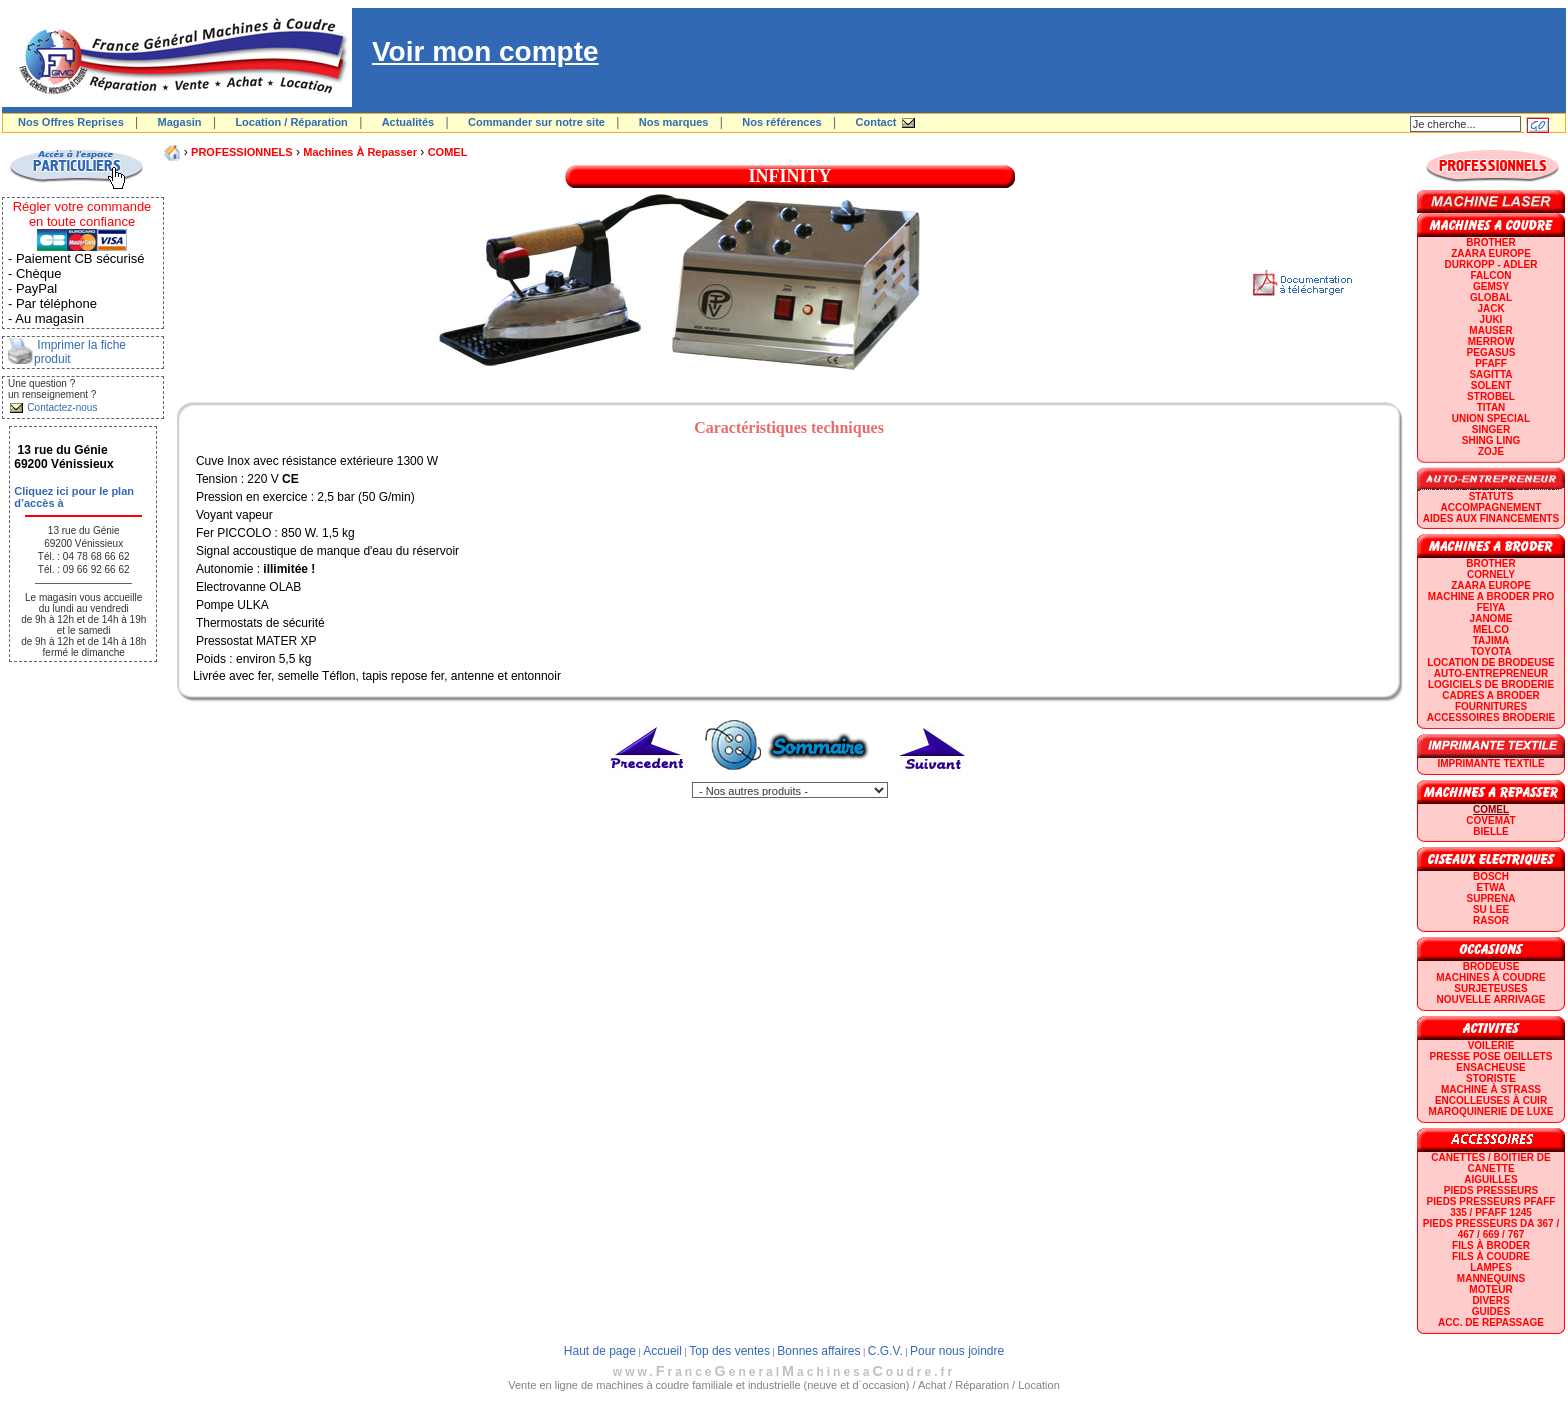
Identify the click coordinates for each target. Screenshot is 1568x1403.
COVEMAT (1490, 820)
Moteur (1490, 1289)
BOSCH (1491, 876)
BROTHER (1490, 242)
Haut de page (600, 1351)
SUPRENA (1491, 898)
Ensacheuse (1490, 1067)
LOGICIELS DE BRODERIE (1491, 684)
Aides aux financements (1491, 518)
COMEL (448, 152)
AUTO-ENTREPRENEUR (1491, 673)
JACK (1490, 308)
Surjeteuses (1490, 988)
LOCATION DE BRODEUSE (1491, 662)
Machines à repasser (360, 152)
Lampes (1491, 1267)
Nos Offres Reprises (71, 122)
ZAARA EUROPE (1491, 253)
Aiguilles (1490, 1179)
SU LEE (1491, 909)
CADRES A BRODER (1491, 695)
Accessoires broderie (1491, 717)
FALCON (1490, 275)
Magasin (180, 122)
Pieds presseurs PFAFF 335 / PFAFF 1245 (1491, 1207)
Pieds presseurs (1491, 1190)
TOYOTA (1491, 651)
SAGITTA (1490, 374)
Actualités (408, 122)
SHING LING (1491, 440)
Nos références (782, 122)
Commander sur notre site (536, 122)
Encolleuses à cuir (1491, 1100)
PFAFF (1491, 363)
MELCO (1491, 629)
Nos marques (674, 122)
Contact (876, 122)
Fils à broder (1491, 1245)
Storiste (1491, 1078)
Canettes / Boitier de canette (1490, 1163)
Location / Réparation (291, 122)
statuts (1491, 496)
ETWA (1491, 887)
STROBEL (1491, 396)
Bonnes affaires (818, 1351)
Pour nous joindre (957, 1351)
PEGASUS (1491, 352)
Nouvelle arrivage (1491, 999)
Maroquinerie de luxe (1490, 1111)
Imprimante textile (1490, 763)
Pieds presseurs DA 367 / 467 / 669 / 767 (1491, 1229)
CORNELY (1491, 574)
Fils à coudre (1491, 1256)
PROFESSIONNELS (241, 152)
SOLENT (1491, 385)
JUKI (1491, 319)
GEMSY (1491, 286)
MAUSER (1490, 330)
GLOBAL (1491, 297)
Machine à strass (1491, 1089)
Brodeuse (1491, 966)
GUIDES (1491, 1311)
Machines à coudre (1490, 977)
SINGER (1491, 429)
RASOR (1491, 920)
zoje (1491, 451)
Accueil (662, 1351)
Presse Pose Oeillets (1491, 1056)
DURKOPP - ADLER (1491, 264)
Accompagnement (1491, 507)
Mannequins (1491, 1278)
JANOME (1491, 618)
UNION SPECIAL (1491, 418)
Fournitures (1491, 706)
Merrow (1491, 341)
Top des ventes (729, 1351)
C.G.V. (885, 1351)
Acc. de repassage (1491, 1322)
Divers (1490, 1300)
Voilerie (1491, 1045)
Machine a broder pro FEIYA (1491, 602)
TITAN (1491, 407)
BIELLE (1491, 831)
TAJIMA (1491, 640)
